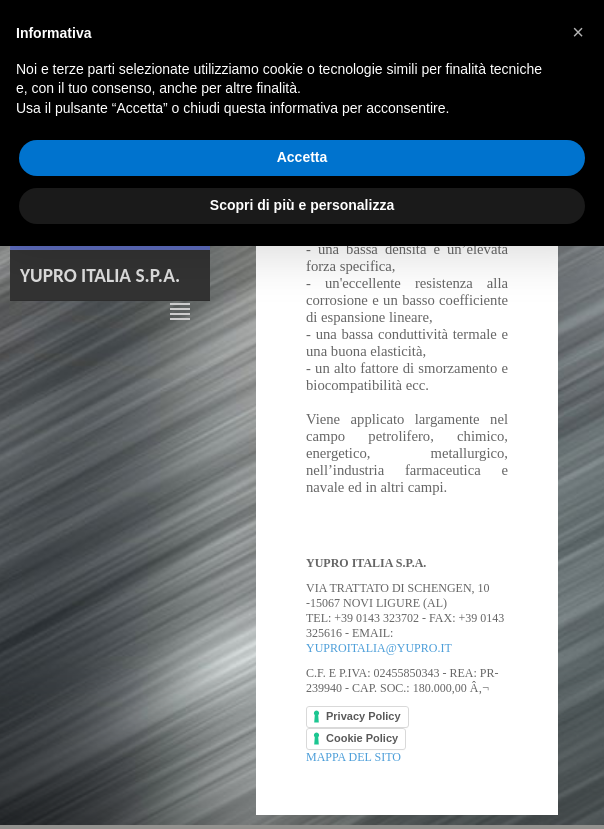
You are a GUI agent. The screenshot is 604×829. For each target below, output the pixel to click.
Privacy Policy (363, 716)
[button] (578, 32)
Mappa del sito (353, 757)
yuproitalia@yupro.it (379, 648)
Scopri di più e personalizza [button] (302, 205)
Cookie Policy (362, 738)
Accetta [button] (302, 157)
